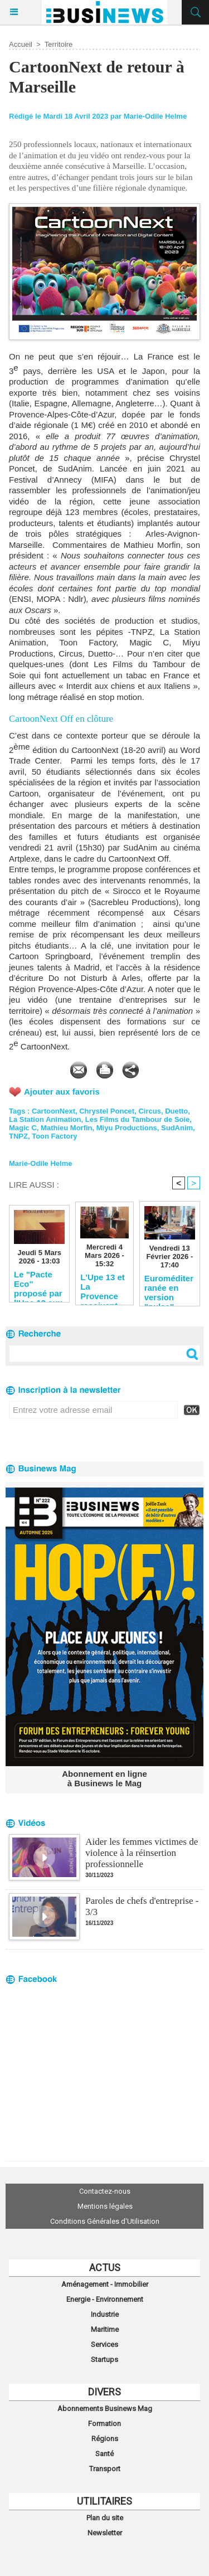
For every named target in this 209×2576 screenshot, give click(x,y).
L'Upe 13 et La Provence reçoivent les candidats (102, 1286)
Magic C (23, 1128)
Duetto (176, 1111)
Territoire (59, 44)
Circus (149, 1111)
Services (104, 2344)
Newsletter (105, 2533)
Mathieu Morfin (66, 1128)
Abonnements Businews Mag (104, 2408)
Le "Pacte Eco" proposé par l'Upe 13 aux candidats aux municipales (38, 1283)
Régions (104, 2438)
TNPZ (18, 1136)
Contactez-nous (104, 2191)
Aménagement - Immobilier (104, 2284)
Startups (104, 2359)
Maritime (105, 2329)
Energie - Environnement (104, 2299)
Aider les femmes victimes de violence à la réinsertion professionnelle (141, 1852)
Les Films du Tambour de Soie (137, 1119)
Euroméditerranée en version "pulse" (168, 1287)
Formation (104, 2423)
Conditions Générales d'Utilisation (104, 2221)
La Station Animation (45, 1119)
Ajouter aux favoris (62, 1091)
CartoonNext (53, 1111)
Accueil (20, 44)
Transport (104, 2469)
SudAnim (177, 1128)
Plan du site (104, 2518)
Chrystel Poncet (106, 1111)
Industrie (105, 2314)
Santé (104, 2453)
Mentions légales (105, 2206)
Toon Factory (54, 1136)
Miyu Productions (126, 1128)
